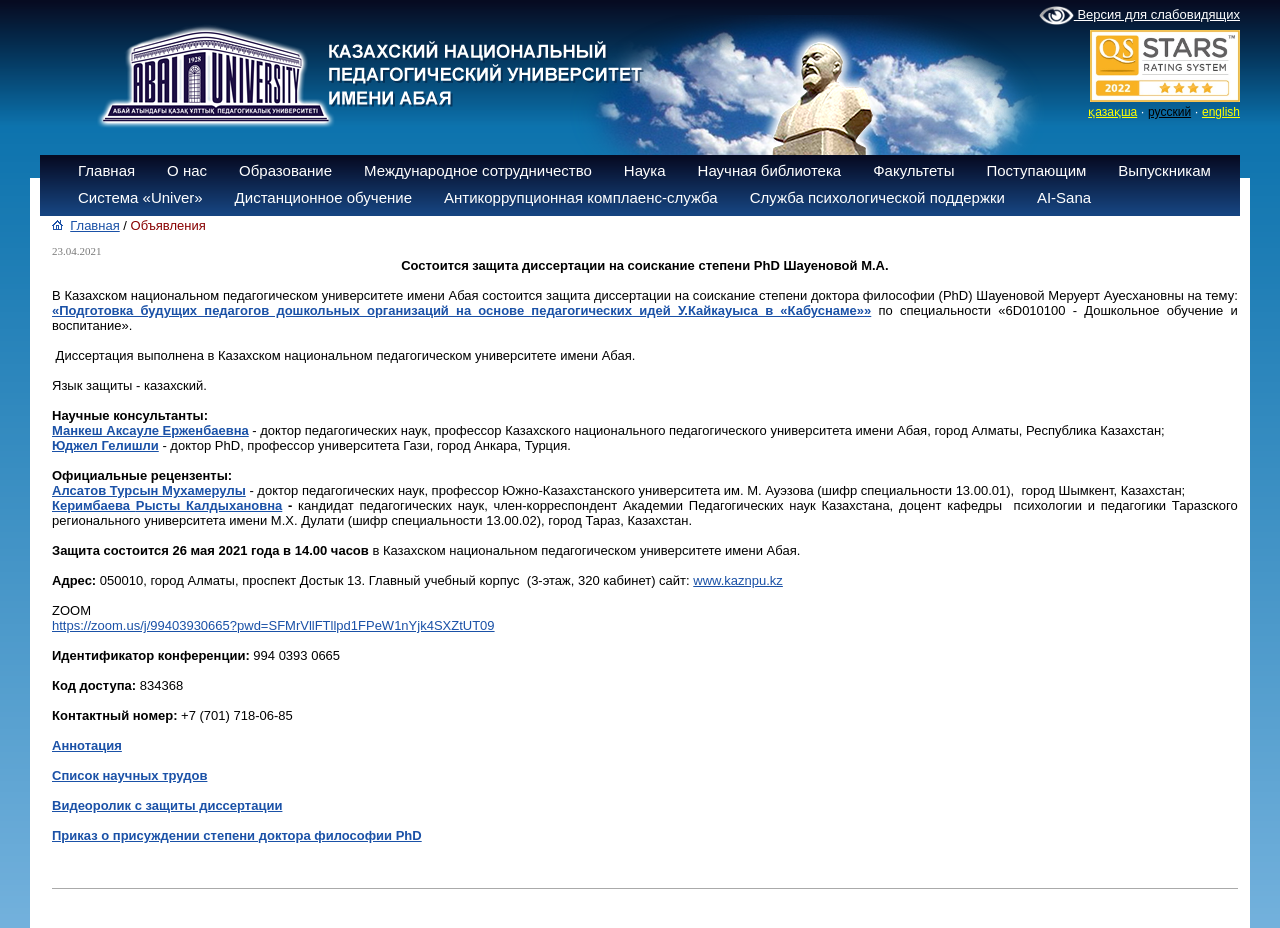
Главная (106, 170)
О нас (187, 170)
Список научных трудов (129, 775)
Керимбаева (94, 505)
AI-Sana (1064, 197)
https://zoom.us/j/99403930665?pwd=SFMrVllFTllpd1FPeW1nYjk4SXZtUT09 (273, 625)
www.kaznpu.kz (738, 580)
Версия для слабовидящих (1139, 16)
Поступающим (1036, 170)
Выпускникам (1164, 170)
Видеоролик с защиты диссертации (167, 805)
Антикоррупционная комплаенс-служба (581, 197)
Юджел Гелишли (105, 445)
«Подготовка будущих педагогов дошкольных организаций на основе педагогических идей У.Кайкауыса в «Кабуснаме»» (461, 310)
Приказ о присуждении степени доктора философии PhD (237, 835)
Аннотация (87, 745)
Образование (285, 170)
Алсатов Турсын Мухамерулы (149, 490)
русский (1169, 112)
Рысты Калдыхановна (209, 505)
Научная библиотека (770, 170)
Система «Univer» (140, 197)
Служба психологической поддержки (877, 197)
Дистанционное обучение (323, 197)
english (1221, 112)
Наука (645, 170)
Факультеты (913, 170)
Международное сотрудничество (478, 170)
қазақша (1112, 112)
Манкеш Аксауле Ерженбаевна (150, 430)
